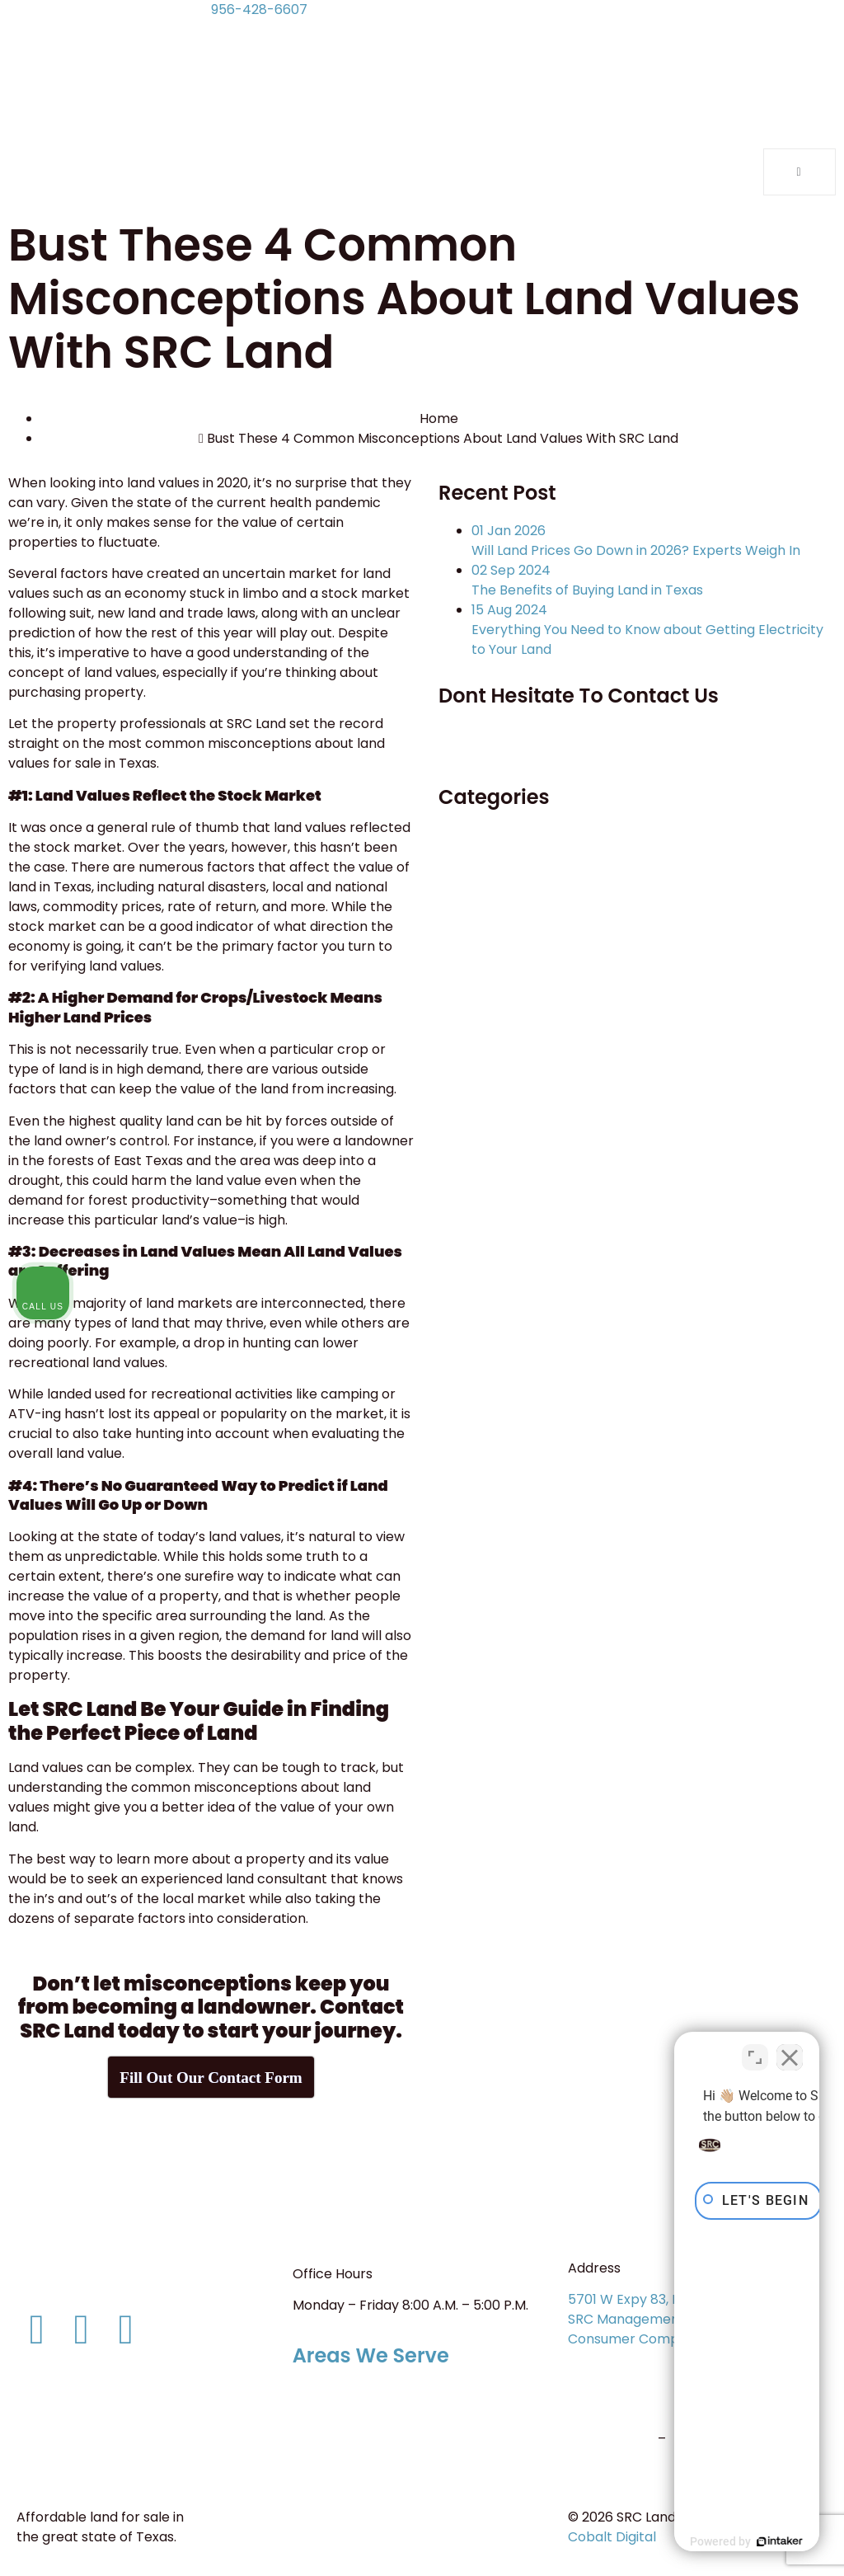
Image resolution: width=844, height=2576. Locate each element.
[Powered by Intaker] (704, 2541)
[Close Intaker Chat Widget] (789, 2049)
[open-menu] (799, 171)
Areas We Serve (371, 2355)
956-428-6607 (259, 9)
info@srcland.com (75, 2282)
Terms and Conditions (95, 2460)
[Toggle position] (755, 2049)
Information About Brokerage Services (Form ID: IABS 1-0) (120, 2400)
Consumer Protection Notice (117, 2429)
